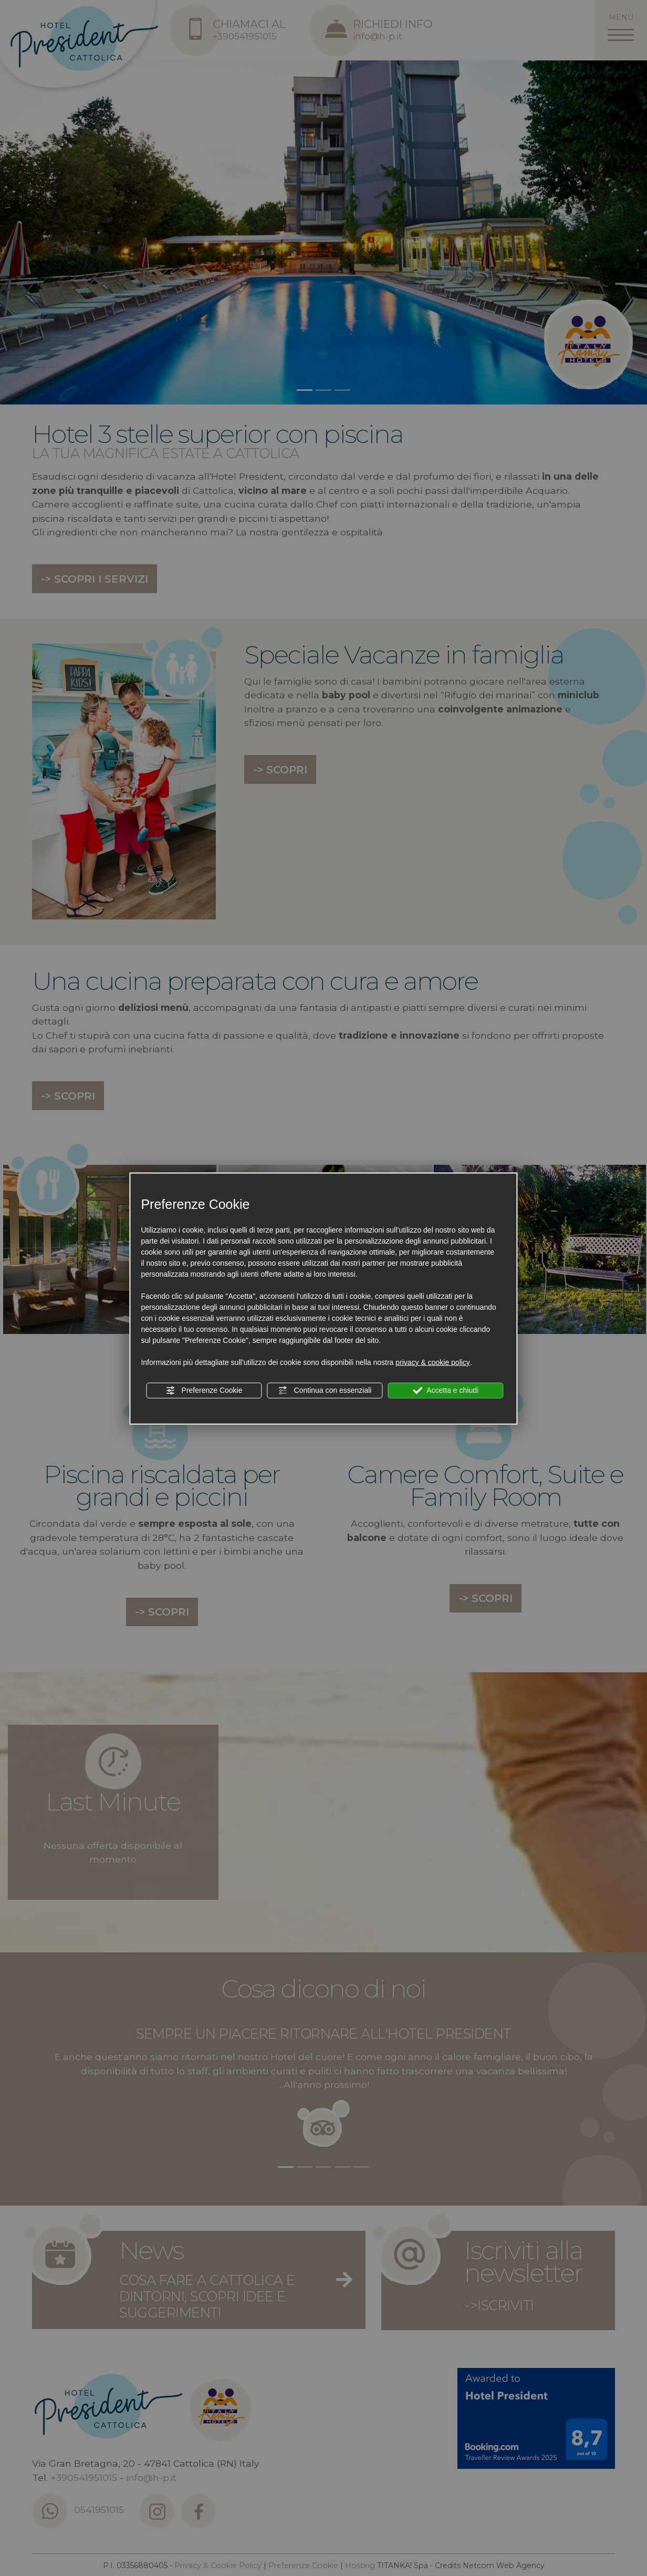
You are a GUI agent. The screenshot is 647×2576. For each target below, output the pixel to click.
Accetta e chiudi (445, 1390)
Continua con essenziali (325, 1390)
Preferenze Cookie (204, 1390)
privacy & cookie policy (432, 1362)
